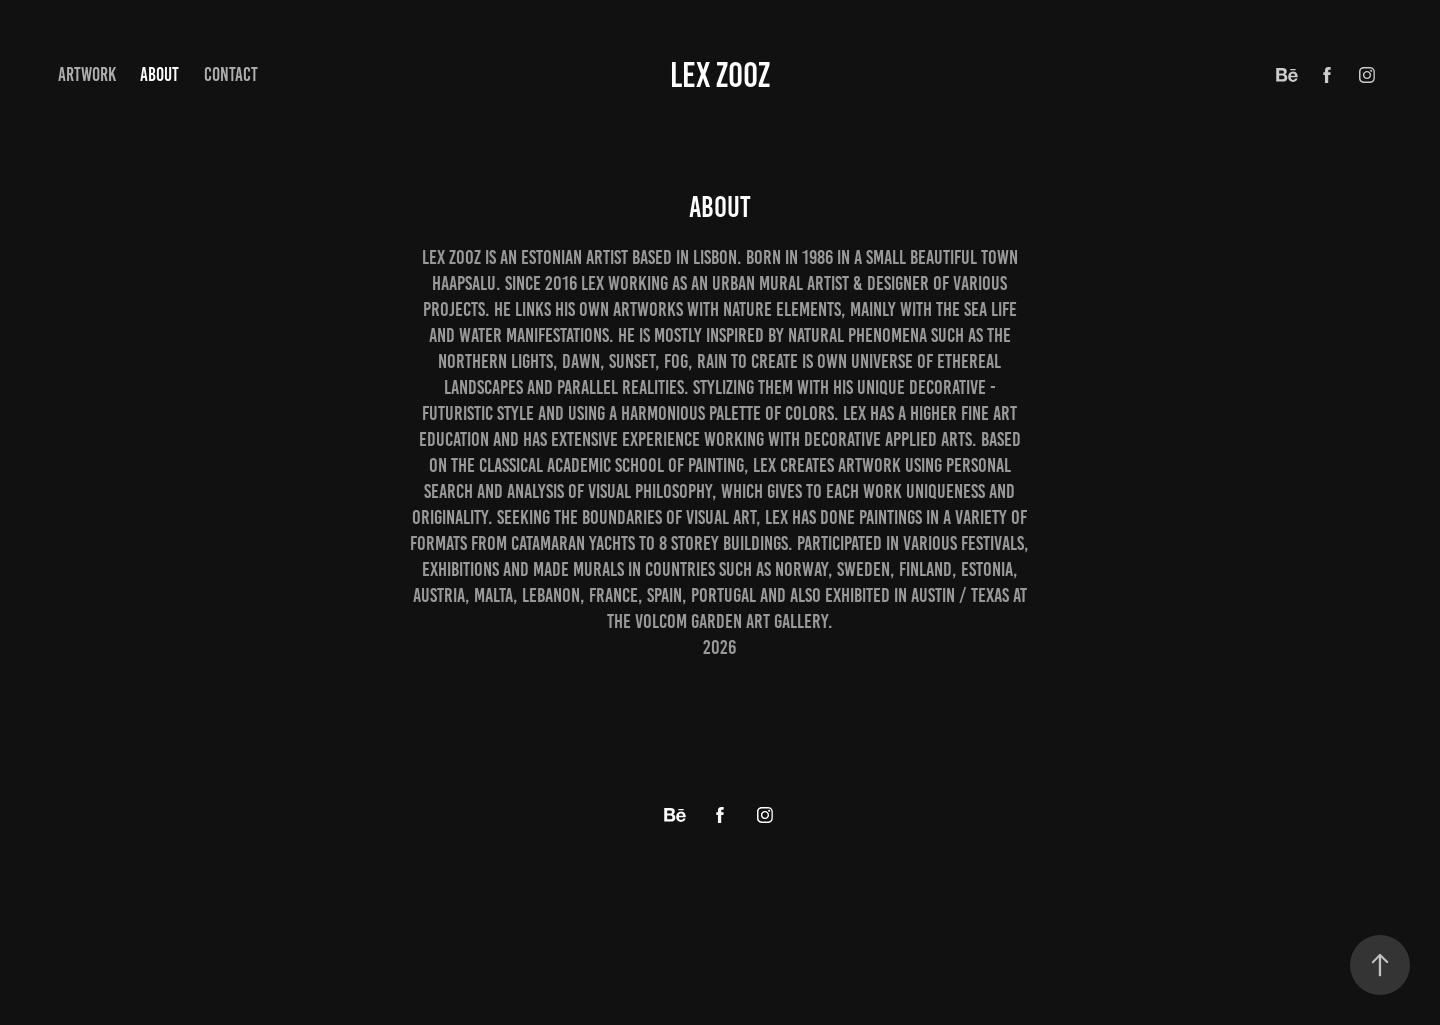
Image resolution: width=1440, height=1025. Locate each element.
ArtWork (87, 74)
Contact (231, 74)
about (159, 74)
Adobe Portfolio (758, 915)
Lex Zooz (720, 75)
